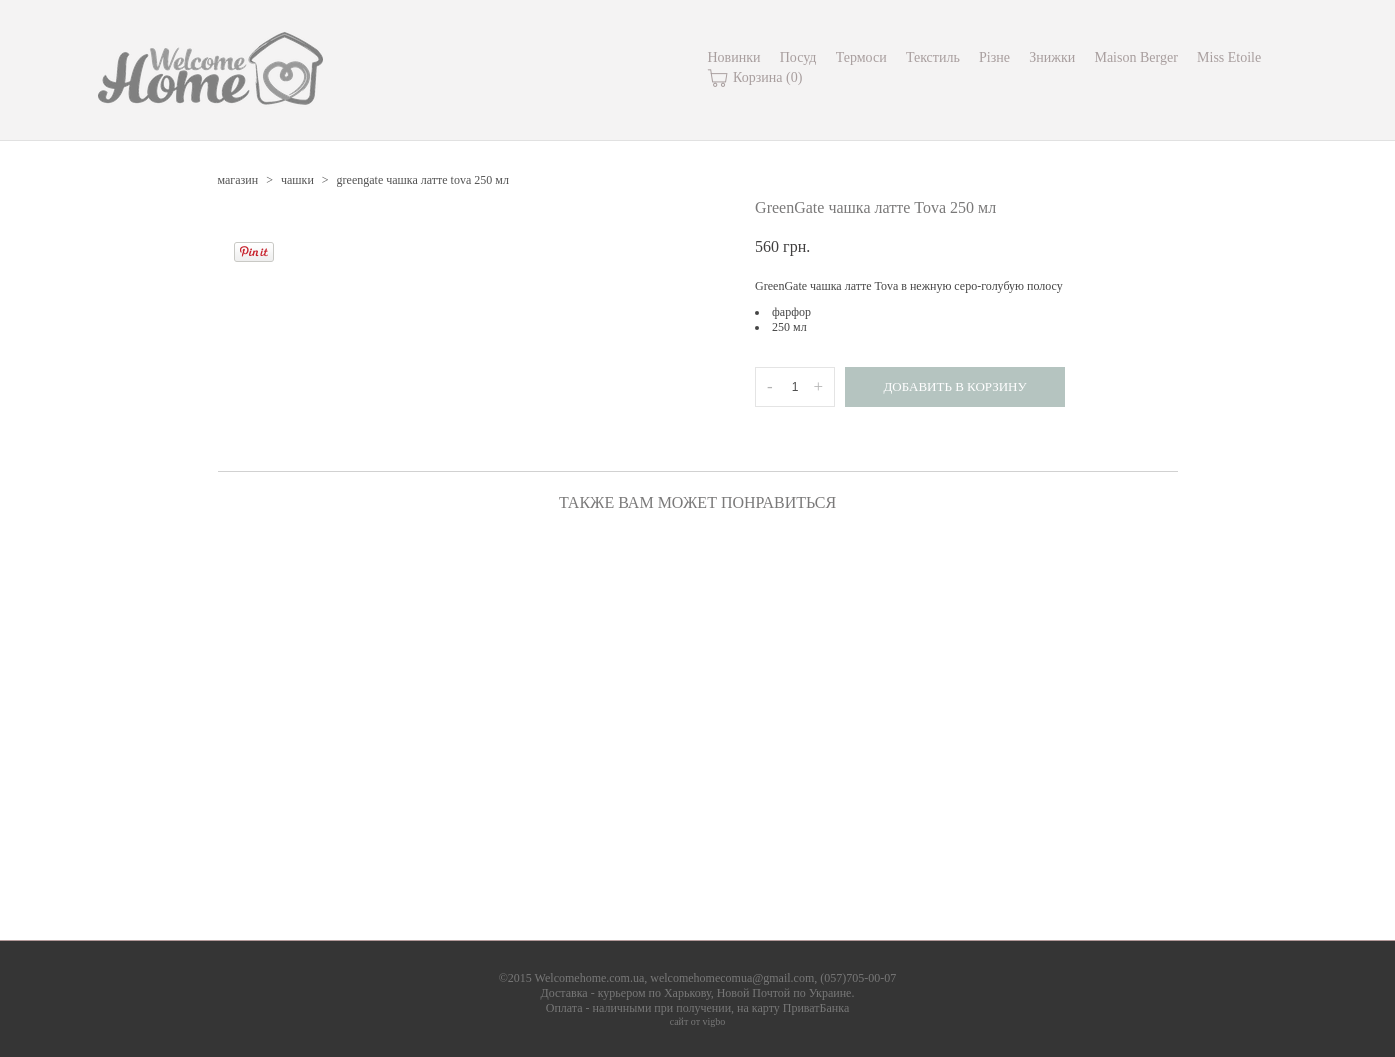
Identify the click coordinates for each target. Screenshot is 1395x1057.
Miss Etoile (1229, 57)
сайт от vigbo (698, 1021)
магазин (238, 180)
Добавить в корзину (954, 386)
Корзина (755, 78)
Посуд (798, 57)
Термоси (861, 57)
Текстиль (933, 57)
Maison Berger (1135, 57)
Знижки (1052, 57)
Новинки (734, 57)
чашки (297, 180)
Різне (994, 57)
